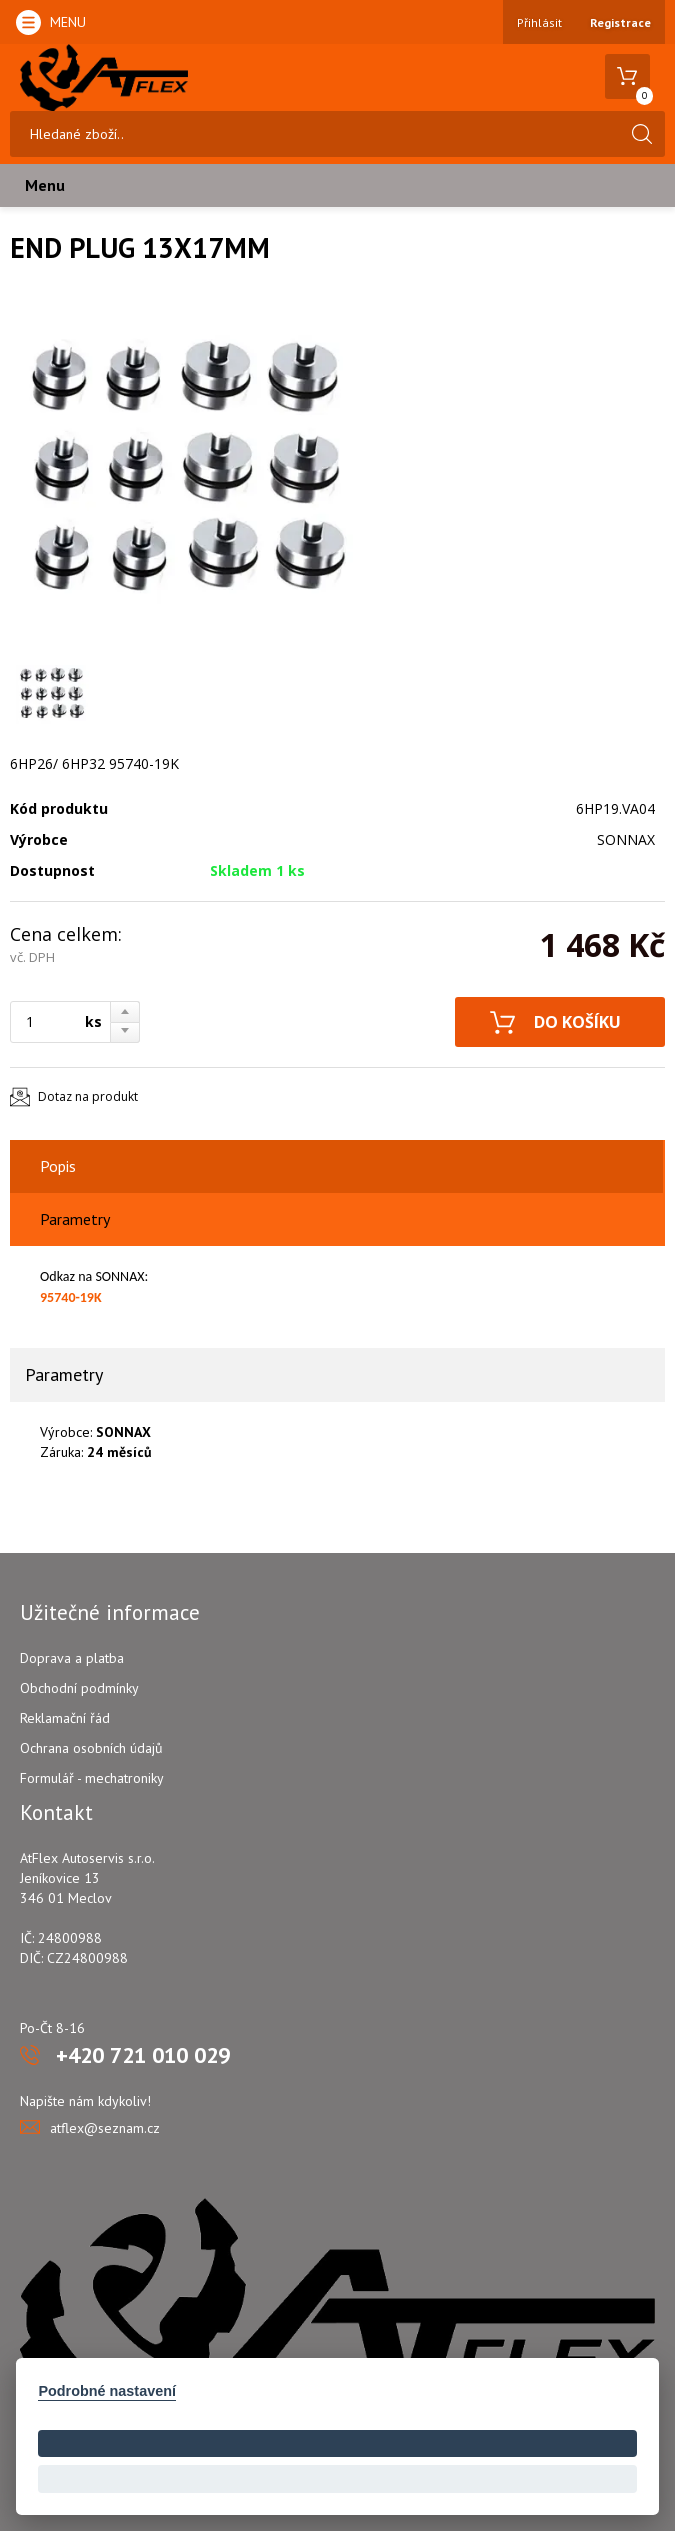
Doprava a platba (72, 1658)
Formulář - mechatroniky (92, 1778)
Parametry (75, 1219)
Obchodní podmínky (79, 1688)
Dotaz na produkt (88, 1096)
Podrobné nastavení (107, 2391)
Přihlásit (539, 22)
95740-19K (71, 1297)
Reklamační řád (65, 1718)
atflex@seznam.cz (105, 2128)
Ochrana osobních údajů (91, 1748)
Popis (58, 1166)
